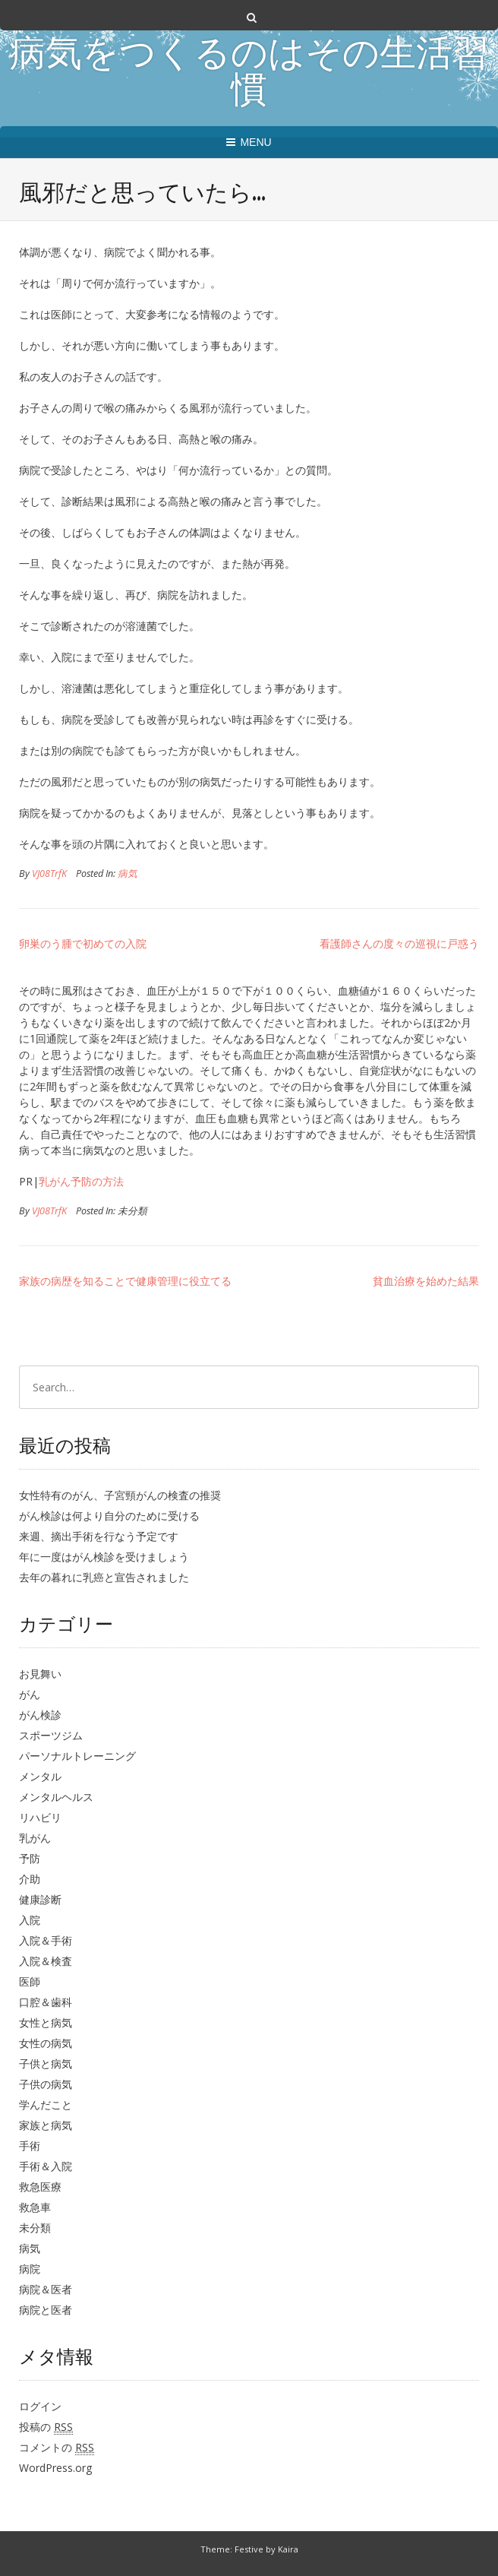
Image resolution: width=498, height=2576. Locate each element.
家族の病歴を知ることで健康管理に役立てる (125, 1281)
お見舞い (40, 1673)
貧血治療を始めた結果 (426, 1281)
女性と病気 (45, 2022)
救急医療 (40, 2186)
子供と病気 (45, 2063)
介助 (29, 1879)
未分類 (35, 2227)
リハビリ (40, 1817)
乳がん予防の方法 (81, 1181)
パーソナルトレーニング (77, 1755)
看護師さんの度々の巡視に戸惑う (399, 943)
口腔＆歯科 (45, 2002)
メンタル (40, 1776)
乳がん (35, 1838)
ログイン (40, 2406)
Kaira (288, 2549)
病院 (29, 2268)
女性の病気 (45, 2043)
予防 (29, 1858)
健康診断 (40, 1899)
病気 (127, 873)
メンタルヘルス (56, 1797)
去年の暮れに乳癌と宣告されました (104, 1577)
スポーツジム (51, 1735)
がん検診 (40, 1714)
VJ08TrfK (49, 873)
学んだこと (45, 2104)
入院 (29, 1920)
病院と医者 (45, 2309)
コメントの (56, 2447)
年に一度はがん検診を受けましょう (104, 1556)
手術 (29, 2145)
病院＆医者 (45, 2289)
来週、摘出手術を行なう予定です (98, 1536)
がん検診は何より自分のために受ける (109, 1515)
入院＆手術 (45, 1940)
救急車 (35, 2207)
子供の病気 (45, 2084)
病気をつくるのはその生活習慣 (249, 74)
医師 (29, 1981)
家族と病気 (45, 2125)
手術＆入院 (45, 2166)
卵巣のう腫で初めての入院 (83, 943)
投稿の (46, 2427)
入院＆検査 (45, 1961)
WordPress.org (55, 2467)
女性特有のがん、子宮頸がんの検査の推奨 (120, 1495)
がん (29, 1694)
